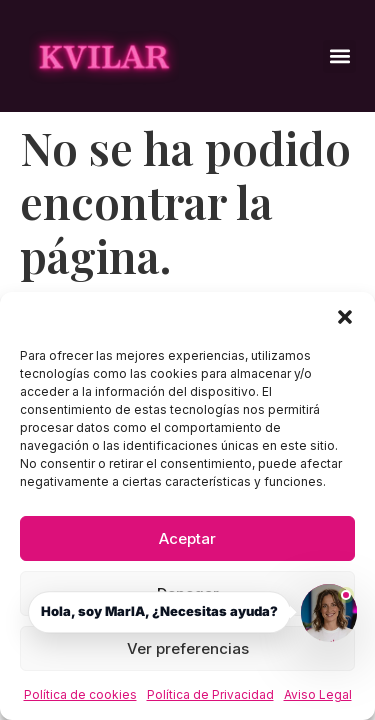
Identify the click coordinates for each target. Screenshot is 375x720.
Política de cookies (80, 694)
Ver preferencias (188, 648)
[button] (345, 317)
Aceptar (187, 538)
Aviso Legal (318, 694)
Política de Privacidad (210, 694)
